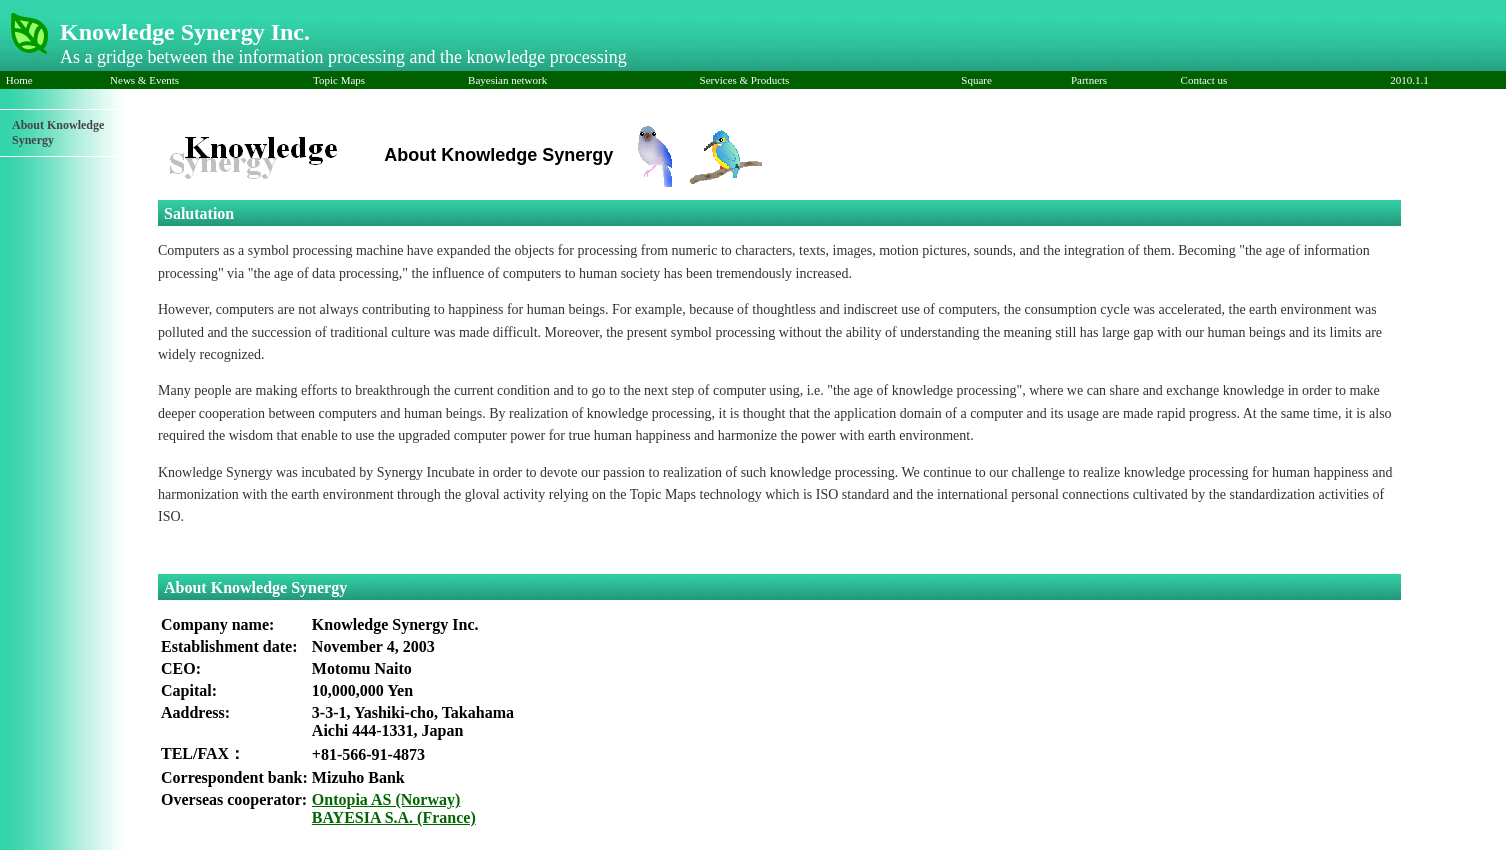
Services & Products (745, 80)
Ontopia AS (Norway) (386, 799)
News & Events (144, 80)
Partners (1089, 80)
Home (20, 80)
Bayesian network (507, 80)
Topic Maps (339, 80)
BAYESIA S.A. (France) (394, 817)
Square (979, 80)
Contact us (1204, 80)
